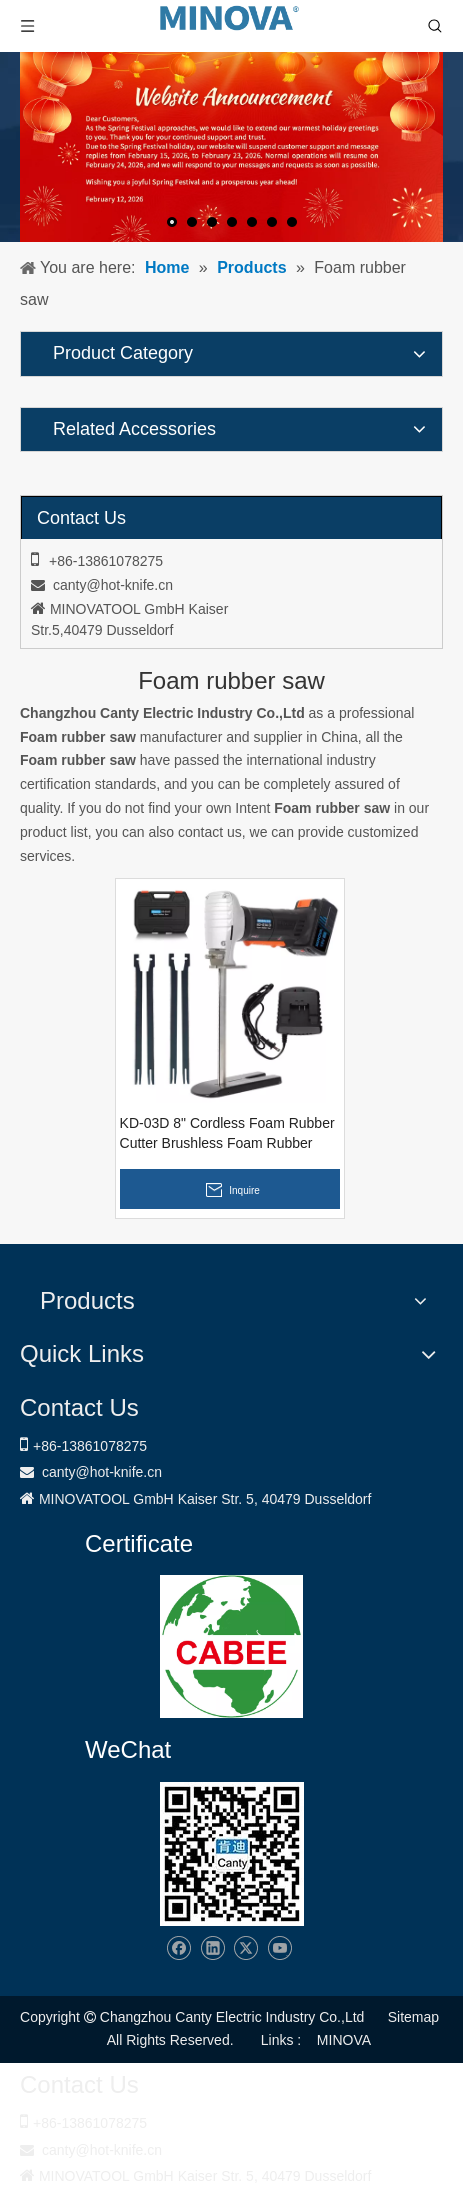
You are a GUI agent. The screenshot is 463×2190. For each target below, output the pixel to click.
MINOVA (344, 2040)
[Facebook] (178, 1948)
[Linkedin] (212, 1948)
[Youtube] (279, 1948)
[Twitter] (245, 1948)
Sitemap (413, 2017)
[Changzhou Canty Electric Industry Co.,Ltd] (232, 1854)
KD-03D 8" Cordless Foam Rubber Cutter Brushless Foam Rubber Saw (227, 1134)
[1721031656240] (231, 1646)
